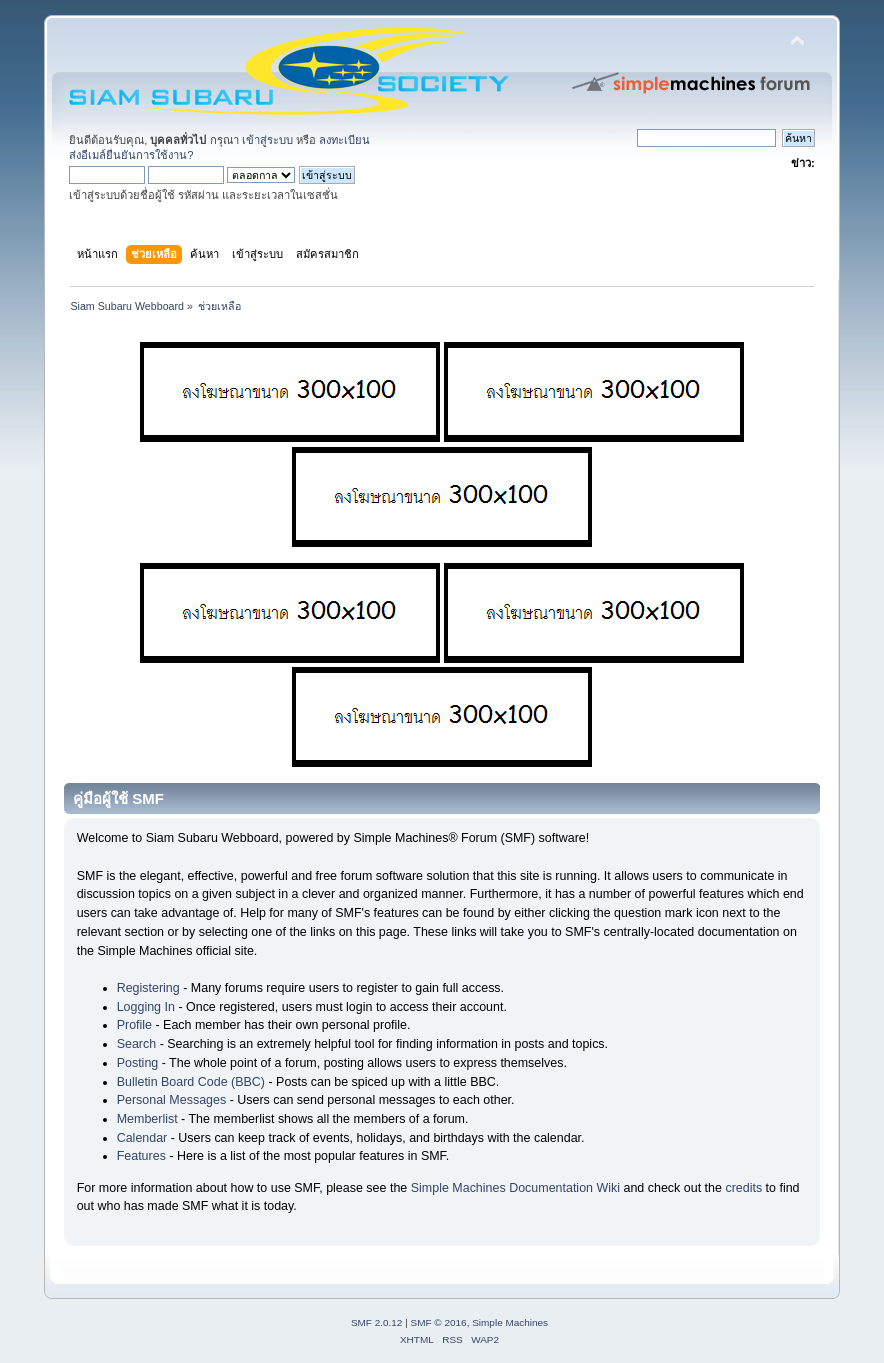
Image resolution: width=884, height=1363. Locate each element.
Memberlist (147, 1119)
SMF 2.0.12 (377, 1322)
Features (141, 1156)
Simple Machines (510, 1322)
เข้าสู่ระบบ (267, 140)
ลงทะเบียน (344, 140)
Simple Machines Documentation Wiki (515, 1188)
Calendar (142, 1138)
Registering (148, 988)
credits (743, 1188)
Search (137, 1044)
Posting (138, 1063)
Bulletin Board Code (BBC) (191, 1082)
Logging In (146, 1007)
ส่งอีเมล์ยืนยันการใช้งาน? (131, 155)
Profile (134, 1025)
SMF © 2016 (439, 1322)
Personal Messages (172, 1100)
